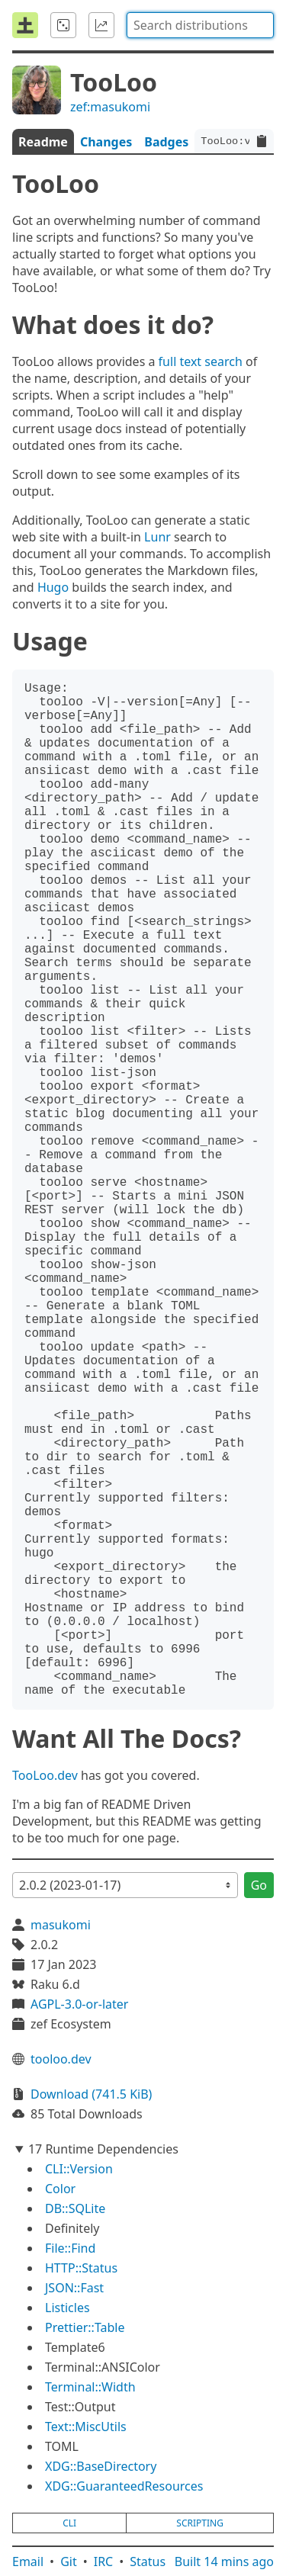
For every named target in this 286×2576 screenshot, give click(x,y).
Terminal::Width (90, 2386)
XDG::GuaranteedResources (124, 2486)
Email (27, 2561)
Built (224, 2561)
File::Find (70, 2248)
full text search (201, 361)
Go (259, 1885)
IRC (104, 2561)
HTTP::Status (81, 2268)
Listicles (67, 2307)
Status (147, 2561)
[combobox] (200, 25)
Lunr (157, 536)
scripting (199, 2523)
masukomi (61, 1924)
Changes (106, 141)
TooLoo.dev (45, 1775)
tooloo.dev (61, 2059)
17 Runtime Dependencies (103, 2149)
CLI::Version (79, 2168)
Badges (166, 141)
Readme (43, 141)
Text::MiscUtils (86, 2426)
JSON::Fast (74, 2287)
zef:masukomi (110, 106)
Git (68, 2561)
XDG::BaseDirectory (100, 2466)
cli (69, 2523)
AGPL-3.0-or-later (79, 2004)
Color (60, 2188)
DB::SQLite (75, 2208)
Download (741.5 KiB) (91, 2094)
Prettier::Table (84, 2327)
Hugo (53, 587)
